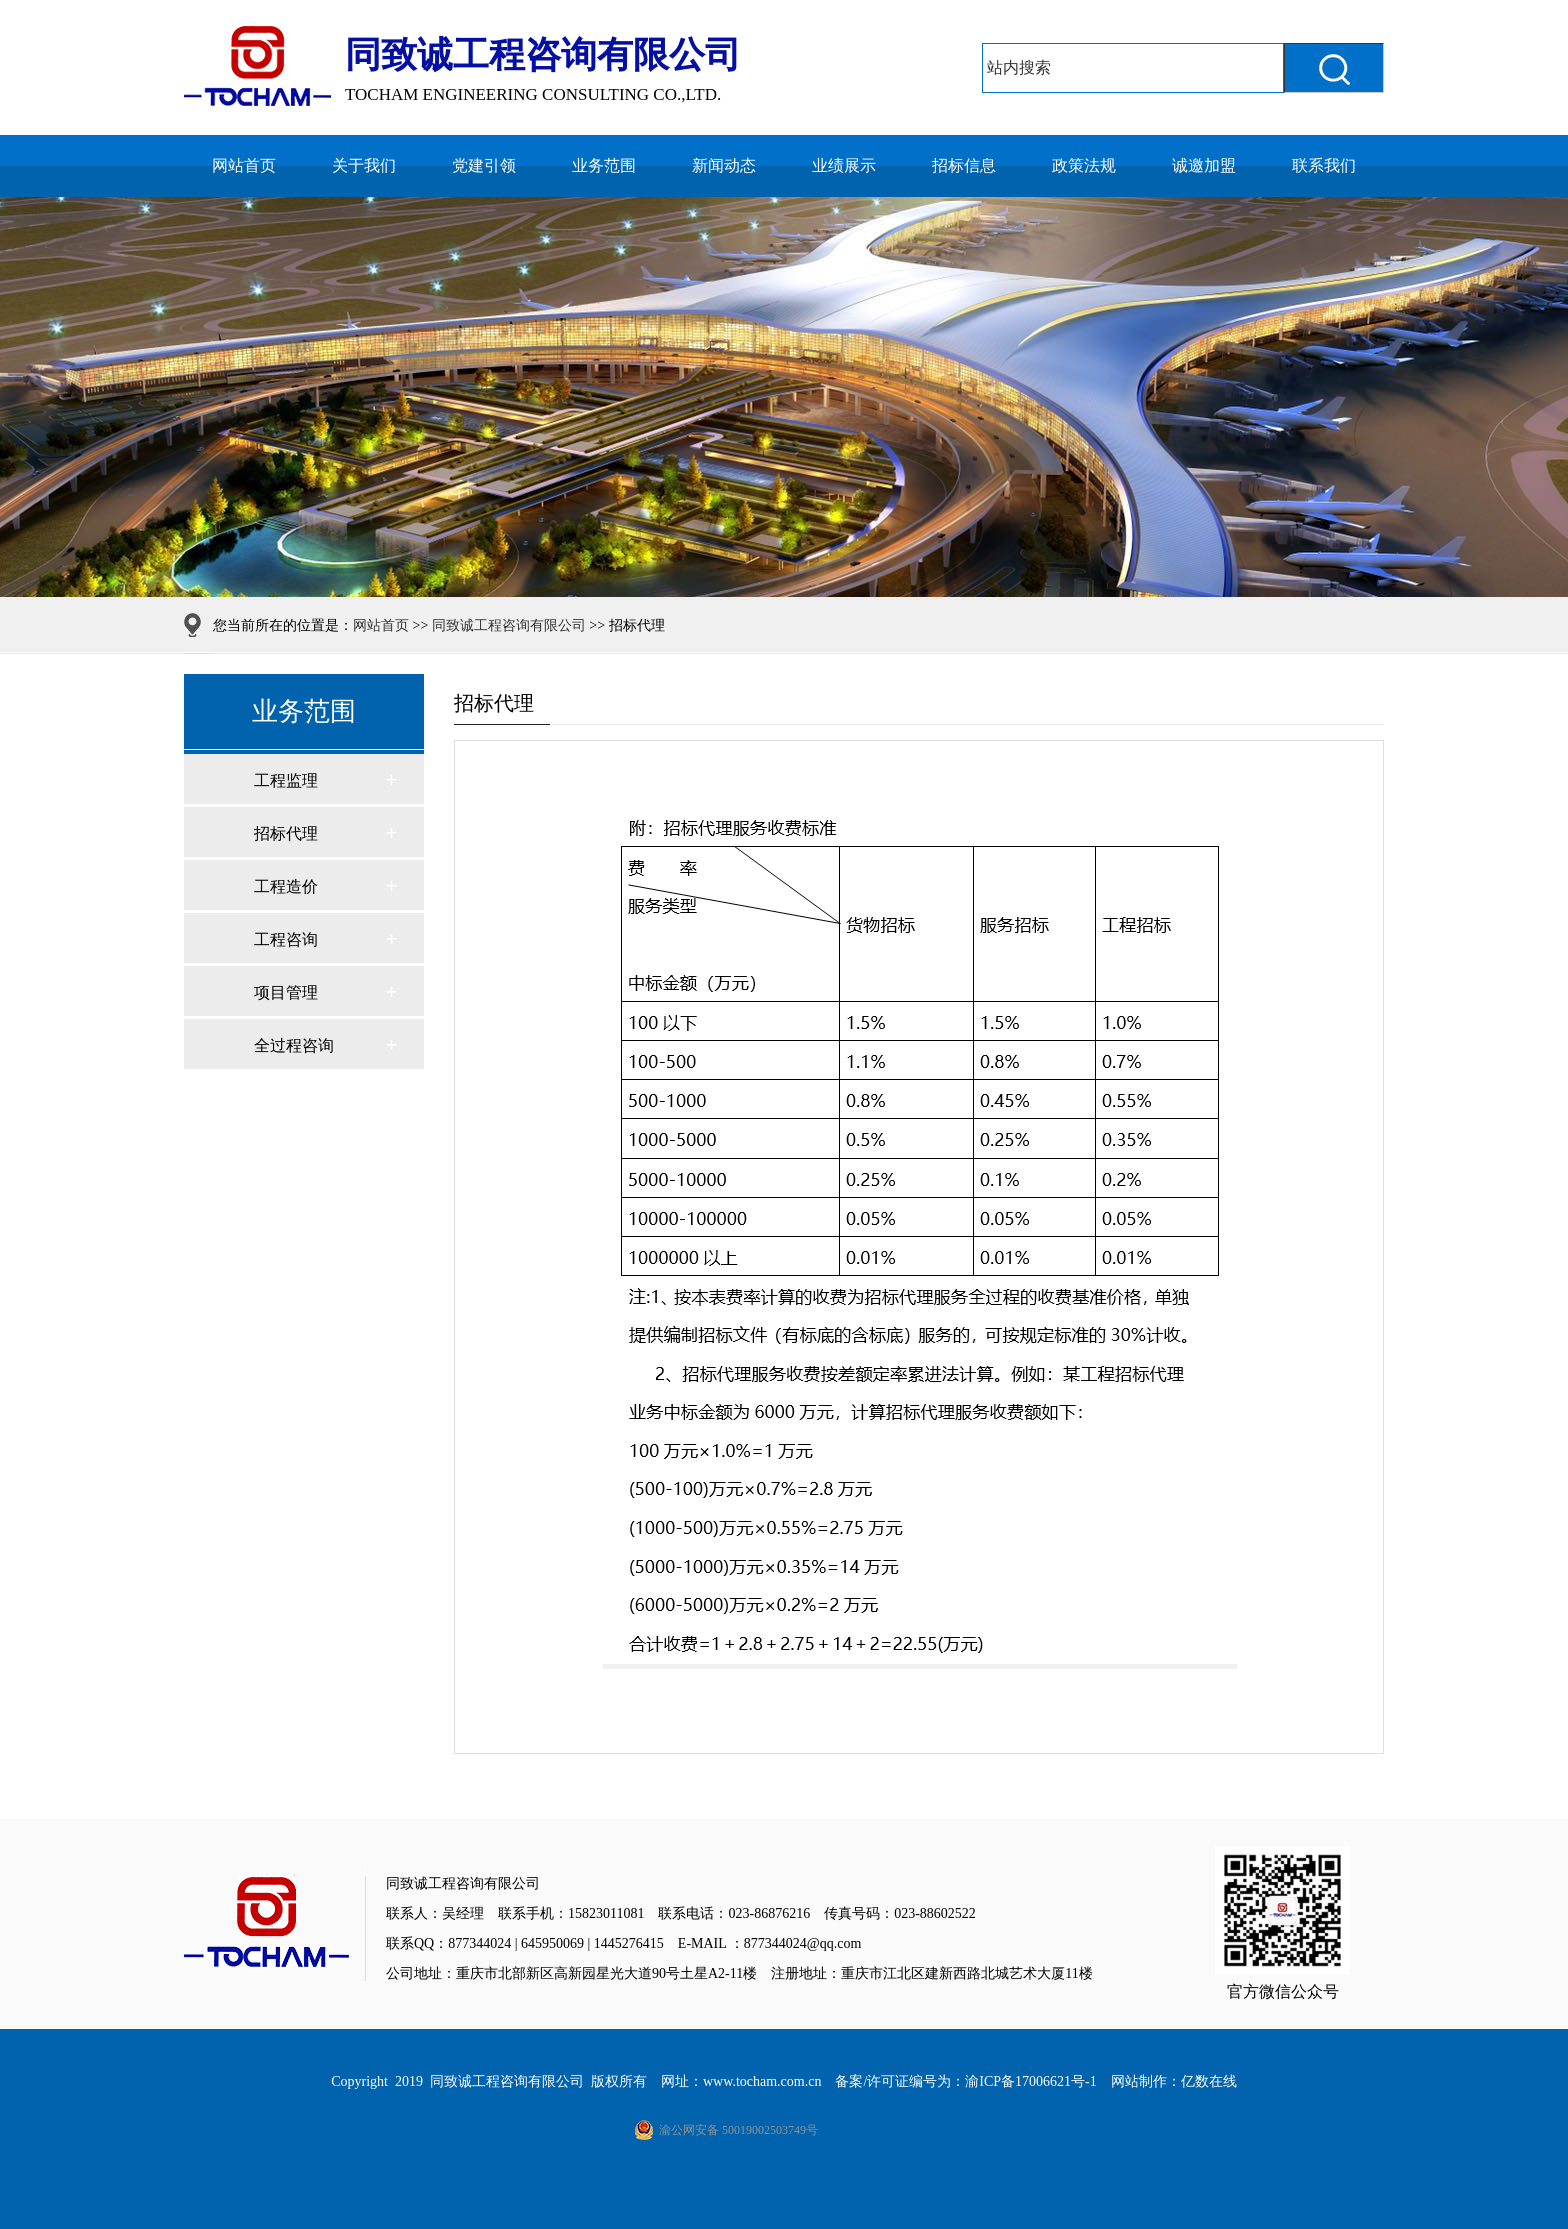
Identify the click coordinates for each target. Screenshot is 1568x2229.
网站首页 (244, 165)
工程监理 (286, 780)
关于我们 (364, 165)
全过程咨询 (294, 1045)
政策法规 (1084, 165)
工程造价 (286, 886)
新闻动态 (724, 165)
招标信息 (964, 165)
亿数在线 (1209, 2081)
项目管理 (286, 992)
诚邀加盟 (1204, 165)
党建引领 (484, 165)
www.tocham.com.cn (762, 2081)
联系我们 (1324, 165)
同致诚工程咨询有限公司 (509, 625)
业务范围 (604, 165)
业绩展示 (844, 165)
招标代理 (286, 833)
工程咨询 (286, 939)
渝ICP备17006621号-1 (1030, 2081)
